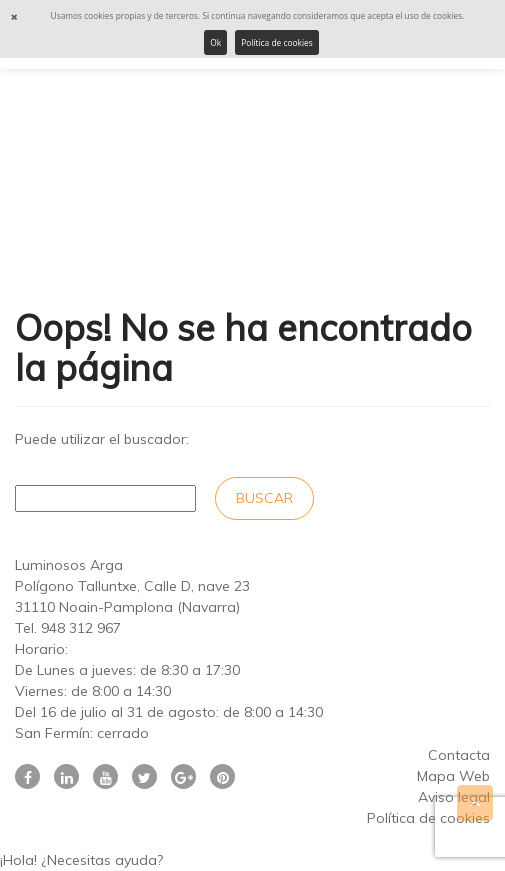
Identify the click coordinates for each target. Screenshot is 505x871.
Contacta (459, 755)
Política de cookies (277, 42)
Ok (215, 42)
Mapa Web (453, 776)
